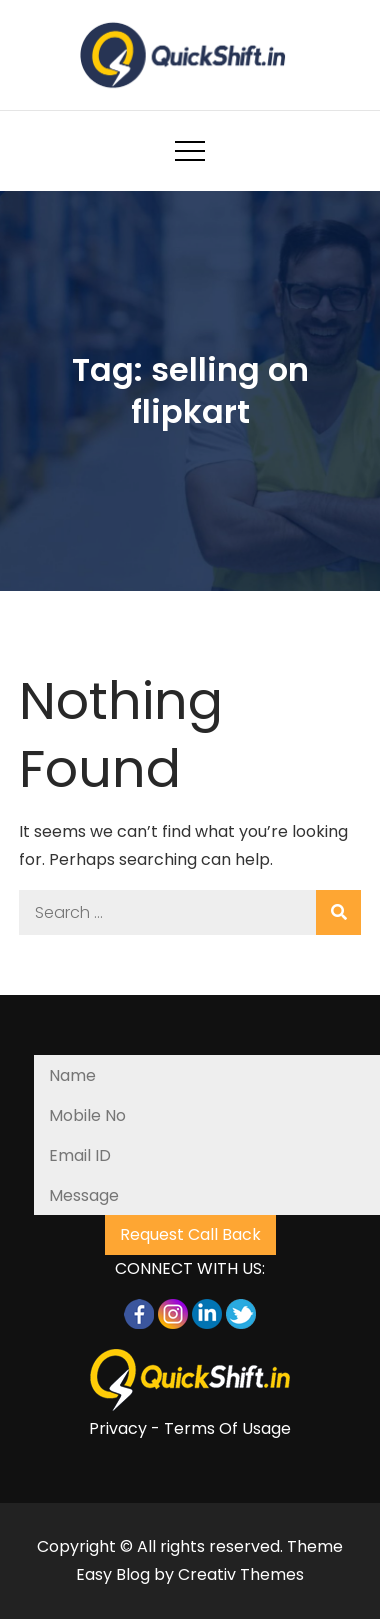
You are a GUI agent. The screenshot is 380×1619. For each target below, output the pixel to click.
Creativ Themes (241, 1574)
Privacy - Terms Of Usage (190, 1428)
